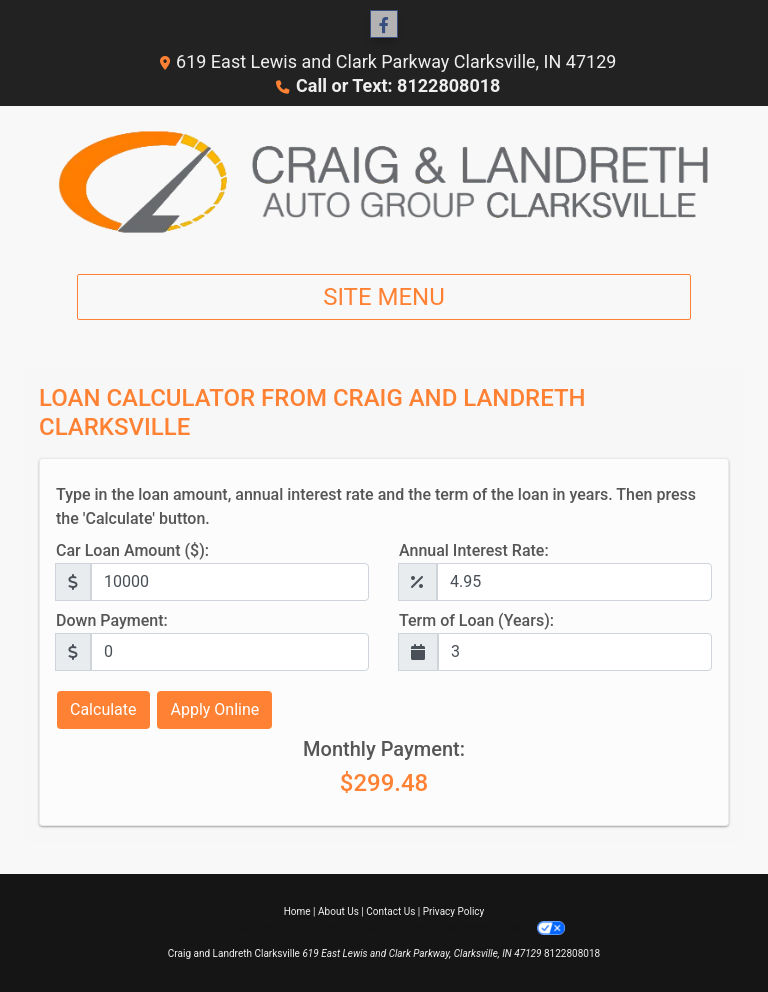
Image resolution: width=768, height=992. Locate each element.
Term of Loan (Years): (476, 620)
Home (297, 911)
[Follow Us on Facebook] (384, 25)
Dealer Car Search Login (256, 927)
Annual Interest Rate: (474, 550)
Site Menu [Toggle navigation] (384, 297)
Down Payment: (112, 620)
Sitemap (410, 927)
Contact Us (390, 911)
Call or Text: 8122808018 (398, 85)
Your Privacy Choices (500, 927)
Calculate (103, 709)
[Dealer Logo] (383, 182)
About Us (338, 911)
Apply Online (214, 709)
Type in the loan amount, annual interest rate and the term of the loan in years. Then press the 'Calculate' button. (376, 506)
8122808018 (572, 953)
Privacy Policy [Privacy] (454, 911)
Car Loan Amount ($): (132, 550)
